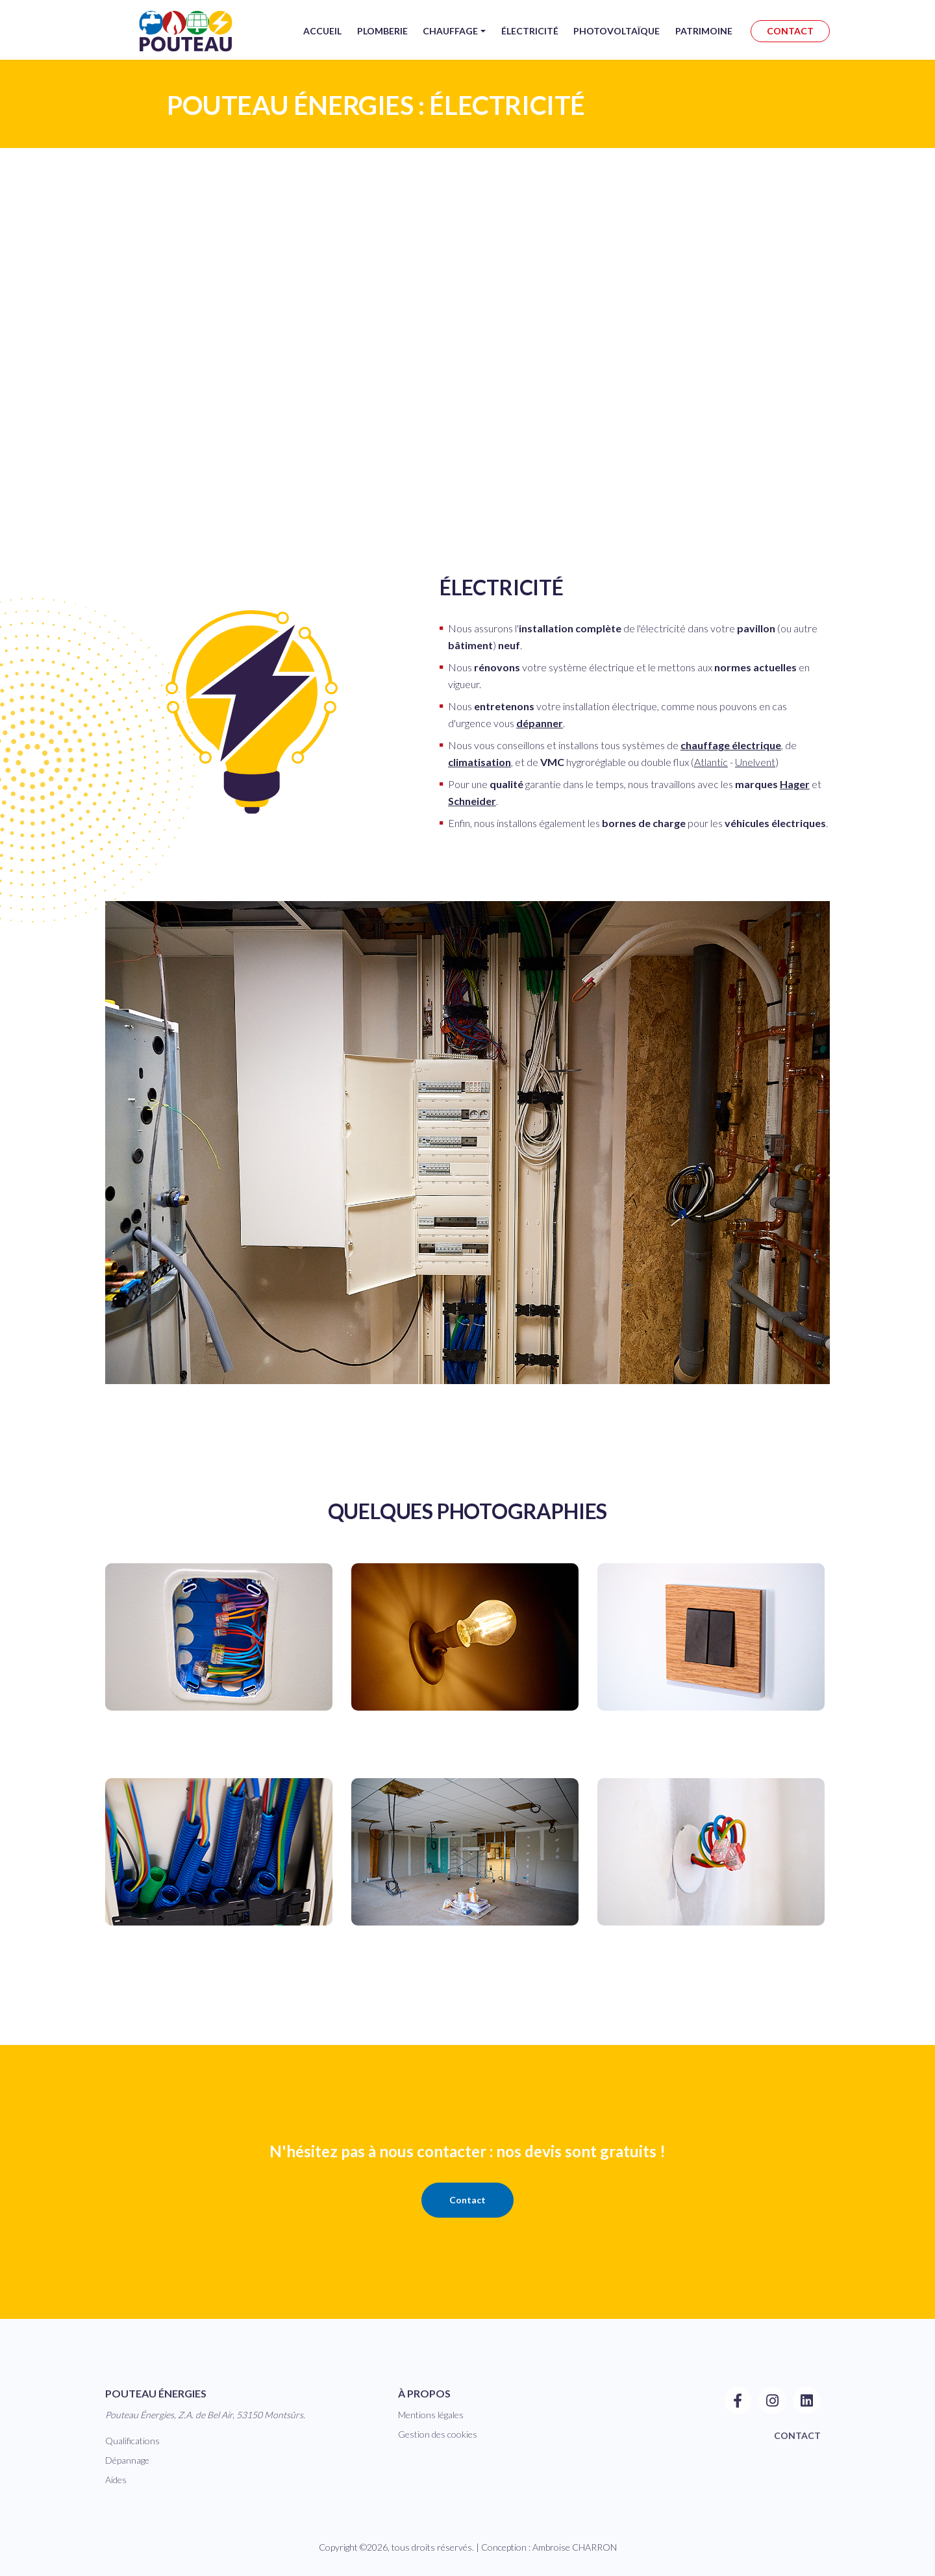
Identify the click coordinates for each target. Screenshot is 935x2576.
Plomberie (381, 41)
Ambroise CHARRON (574, 2547)
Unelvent (755, 762)
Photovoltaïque (616, 41)
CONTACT (790, 41)
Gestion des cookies (437, 2434)
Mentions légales (431, 2414)
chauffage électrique (730, 745)
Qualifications (132, 2440)
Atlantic (711, 762)
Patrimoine (703, 41)
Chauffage (449, 41)
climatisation (479, 762)
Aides (116, 2479)
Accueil (321, 41)
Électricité (529, 41)
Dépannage (127, 2460)
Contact (467, 2199)
